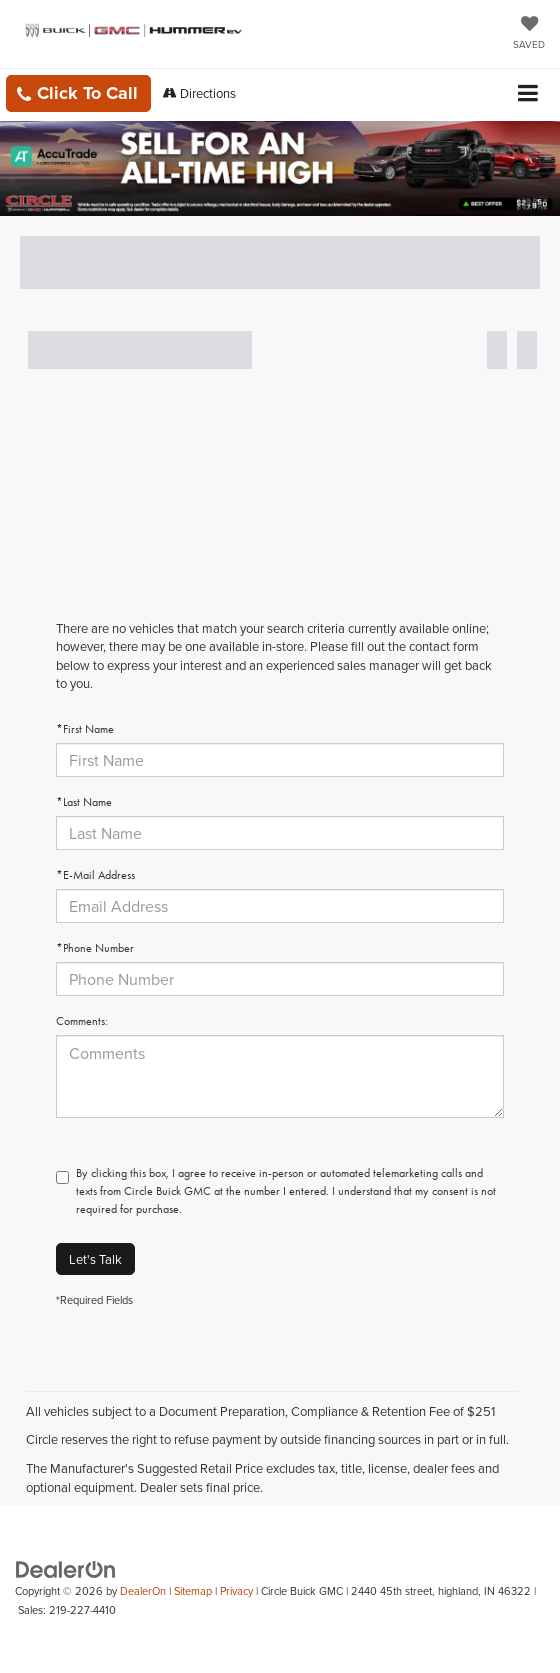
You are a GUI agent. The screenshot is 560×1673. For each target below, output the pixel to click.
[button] (78, 93)
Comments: (82, 1021)
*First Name (85, 729)
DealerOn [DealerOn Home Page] (143, 1591)
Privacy (236, 1591)
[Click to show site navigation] (528, 94)
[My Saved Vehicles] (529, 34)
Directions (199, 93)
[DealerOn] (66, 1568)
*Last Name (84, 802)
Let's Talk (95, 1259)
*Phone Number (95, 948)
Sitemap (193, 1591)
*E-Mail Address (95, 875)
